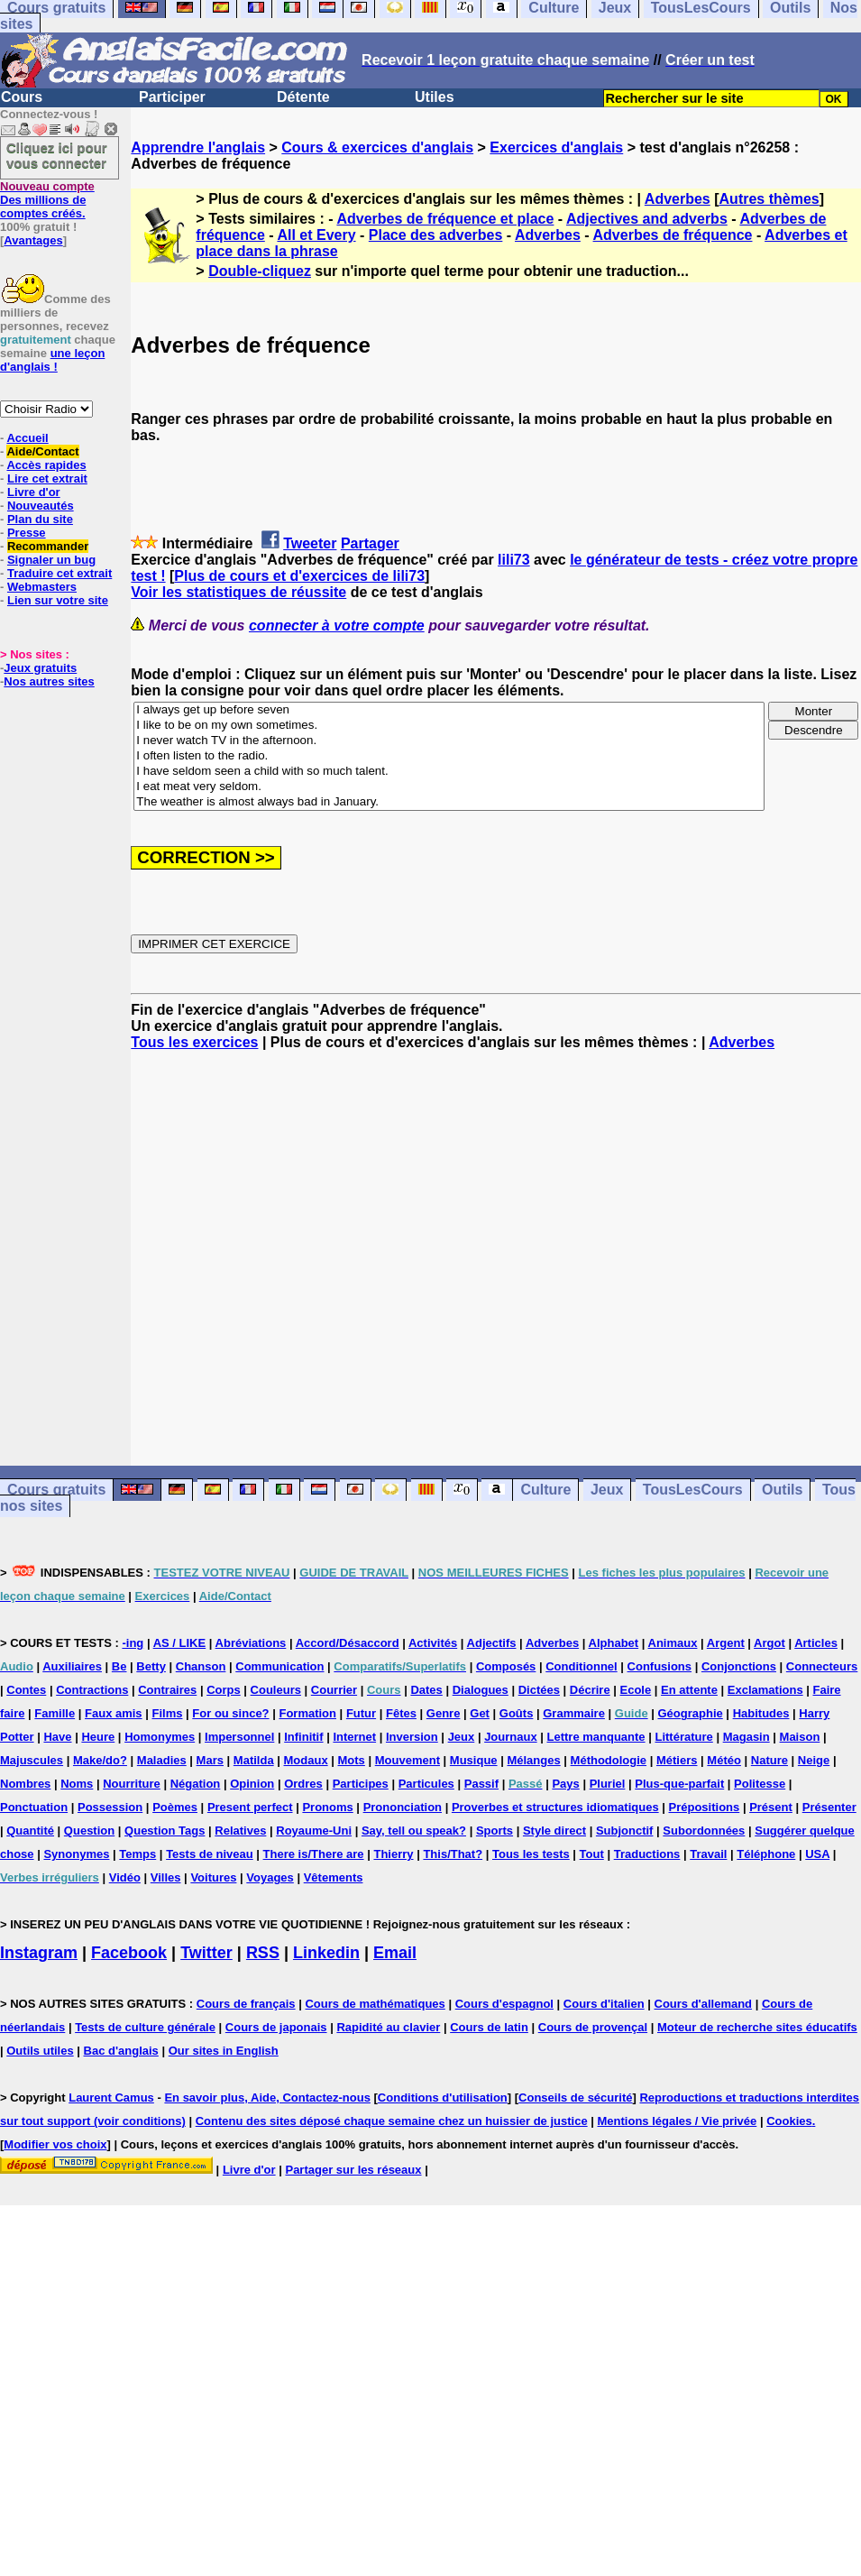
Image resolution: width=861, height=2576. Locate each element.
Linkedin (326, 1953)
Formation (307, 1713)
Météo (724, 1760)
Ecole (636, 1690)
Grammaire (574, 1713)
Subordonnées (704, 1830)
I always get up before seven (449, 710)
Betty (151, 1666)
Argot (769, 1643)
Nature (769, 1760)
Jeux (607, 1489)
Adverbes (677, 199)
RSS (262, 1953)
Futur (361, 1713)
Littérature (683, 1736)
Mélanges (533, 1760)
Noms (76, 1783)
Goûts (516, 1713)
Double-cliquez (259, 271)
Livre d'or (33, 492)
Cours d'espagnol (504, 2003)
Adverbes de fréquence (673, 235)
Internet (354, 1736)
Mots (351, 1760)
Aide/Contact (42, 451)
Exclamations (765, 1690)
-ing (132, 1643)
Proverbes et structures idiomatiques (555, 1807)
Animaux (673, 1643)
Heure (97, 1736)
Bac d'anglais (121, 2050)
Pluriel (608, 1783)
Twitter (206, 1953)
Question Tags (164, 1830)
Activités (432, 1643)
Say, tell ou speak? (414, 1830)
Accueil (27, 438)
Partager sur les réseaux (353, 2169)
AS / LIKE (179, 1643)
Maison (800, 1736)
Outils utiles (39, 2050)
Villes (166, 1877)
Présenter (829, 1807)
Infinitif (303, 1736)
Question (89, 1830)
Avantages (33, 240)
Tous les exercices (194, 1042)
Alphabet (614, 1643)
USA (817, 1854)
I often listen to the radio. (449, 756)
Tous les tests (531, 1854)
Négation (195, 1783)
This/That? (452, 1854)
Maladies (162, 1760)
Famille (54, 1713)
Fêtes (401, 1713)
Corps (223, 1690)
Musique (474, 1760)
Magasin (746, 1736)
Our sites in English (224, 2050)
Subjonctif (625, 1830)
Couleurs (276, 1690)
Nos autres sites (49, 681)
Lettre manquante (596, 1736)
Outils (782, 1489)
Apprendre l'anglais (198, 147)
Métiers (677, 1760)
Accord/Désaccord (347, 1643)
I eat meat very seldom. (449, 787)
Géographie (690, 1713)
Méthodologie (609, 1760)
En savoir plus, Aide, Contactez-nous (267, 2097)
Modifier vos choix (55, 2144)
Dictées (539, 1690)
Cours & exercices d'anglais (377, 147)
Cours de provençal (592, 2027)
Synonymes (76, 1854)
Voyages (270, 1877)
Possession (110, 1807)
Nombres (25, 1783)
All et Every (316, 235)
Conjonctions (738, 1666)
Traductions (647, 1854)
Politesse (759, 1783)
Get (480, 1713)
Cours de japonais (276, 2027)
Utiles (434, 97)
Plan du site (40, 519)
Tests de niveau (209, 1854)
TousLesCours (693, 1489)
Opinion (252, 1783)
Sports (494, 1830)
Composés (506, 1666)
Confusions (659, 1666)
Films (166, 1713)
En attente (689, 1690)
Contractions (92, 1690)
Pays (565, 1783)
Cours (21, 97)
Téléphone (766, 1854)
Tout (592, 1854)
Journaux (510, 1736)
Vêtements (333, 1877)
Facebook (129, 1953)
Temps (137, 1854)
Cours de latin (489, 2027)
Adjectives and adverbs (647, 218)
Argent (726, 1643)
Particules (426, 1783)
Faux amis (113, 1713)
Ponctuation (34, 1807)
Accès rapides (46, 465)
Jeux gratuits (40, 668)
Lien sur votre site (57, 600)
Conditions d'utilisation (443, 2097)
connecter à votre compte (337, 625)
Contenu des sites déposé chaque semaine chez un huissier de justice (392, 2121)
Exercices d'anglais (556, 147)
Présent (770, 1807)
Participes (361, 1783)
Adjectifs (492, 1643)
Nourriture (131, 1783)
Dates (426, 1690)
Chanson (201, 1666)
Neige (813, 1760)
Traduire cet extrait (59, 573)
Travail (708, 1854)
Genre (443, 1713)
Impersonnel (239, 1736)
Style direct (554, 1830)
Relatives (240, 1830)
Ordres (303, 1783)
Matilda (254, 1760)
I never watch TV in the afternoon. (449, 741)
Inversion (412, 1736)
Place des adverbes (436, 235)
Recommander (47, 546)
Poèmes (174, 1807)
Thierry (393, 1854)
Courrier (334, 1690)
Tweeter (309, 543)
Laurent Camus (111, 2097)
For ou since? (230, 1713)
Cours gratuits (56, 1489)
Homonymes (159, 1736)
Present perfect (250, 1807)
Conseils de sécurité (575, 2097)
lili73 (514, 559)
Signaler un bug (51, 559)
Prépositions (704, 1807)
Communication (279, 1666)
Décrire (590, 1690)
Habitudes (761, 1713)
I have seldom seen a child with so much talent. (449, 771)
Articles (816, 1643)
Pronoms (327, 1807)
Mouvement (407, 1760)
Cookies (789, 2121)
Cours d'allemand (704, 2003)
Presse (26, 532)
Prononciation (402, 1807)
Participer (172, 97)
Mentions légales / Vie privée (677, 2121)
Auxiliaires (72, 1666)
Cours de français (246, 2003)
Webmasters (42, 586)
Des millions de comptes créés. (47, 199)
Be (119, 1666)
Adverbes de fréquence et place (445, 218)
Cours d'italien (604, 2003)
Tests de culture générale (145, 2027)
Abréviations (251, 1643)
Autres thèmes (769, 199)
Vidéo (125, 1877)
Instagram (39, 1953)
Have (57, 1736)
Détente (303, 97)
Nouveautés (40, 505)
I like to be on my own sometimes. (449, 725)
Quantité (30, 1830)
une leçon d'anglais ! (52, 359)
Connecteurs (821, 1666)
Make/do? (100, 1760)
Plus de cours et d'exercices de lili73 (299, 576)
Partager (370, 543)
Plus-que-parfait (679, 1783)
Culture (545, 1489)
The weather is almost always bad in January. (449, 802)
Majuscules (31, 1760)
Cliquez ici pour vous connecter (56, 155)
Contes (26, 1690)
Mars (210, 1760)
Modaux (306, 1760)
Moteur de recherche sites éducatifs (757, 2027)
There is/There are (313, 1854)
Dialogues (480, 1690)
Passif (481, 1783)
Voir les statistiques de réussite (238, 592)
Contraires (167, 1690)
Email (395, 1953)
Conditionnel (581, 1666)
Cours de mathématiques (374, 2003)
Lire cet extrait (47, 478)
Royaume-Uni (314, 1830)
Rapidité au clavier (388, 2027)
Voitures (213, 1877)
